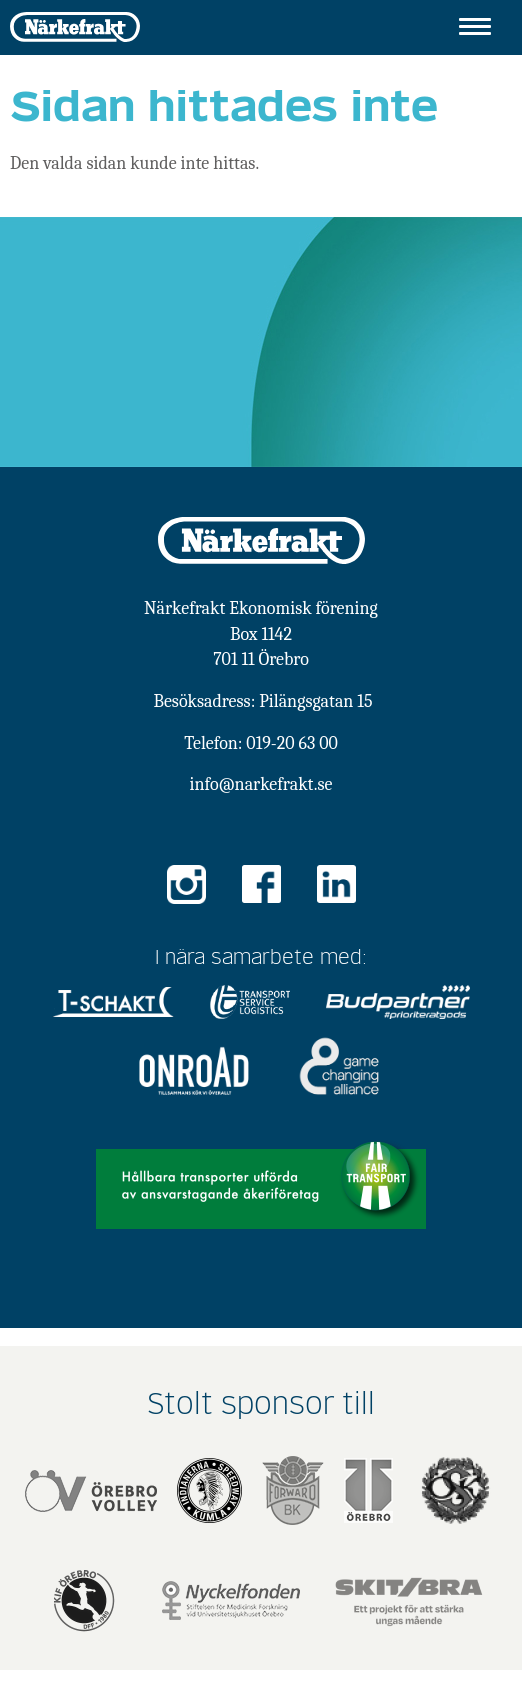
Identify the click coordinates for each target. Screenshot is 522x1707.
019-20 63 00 (291, 743)
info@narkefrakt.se (261, 784)
